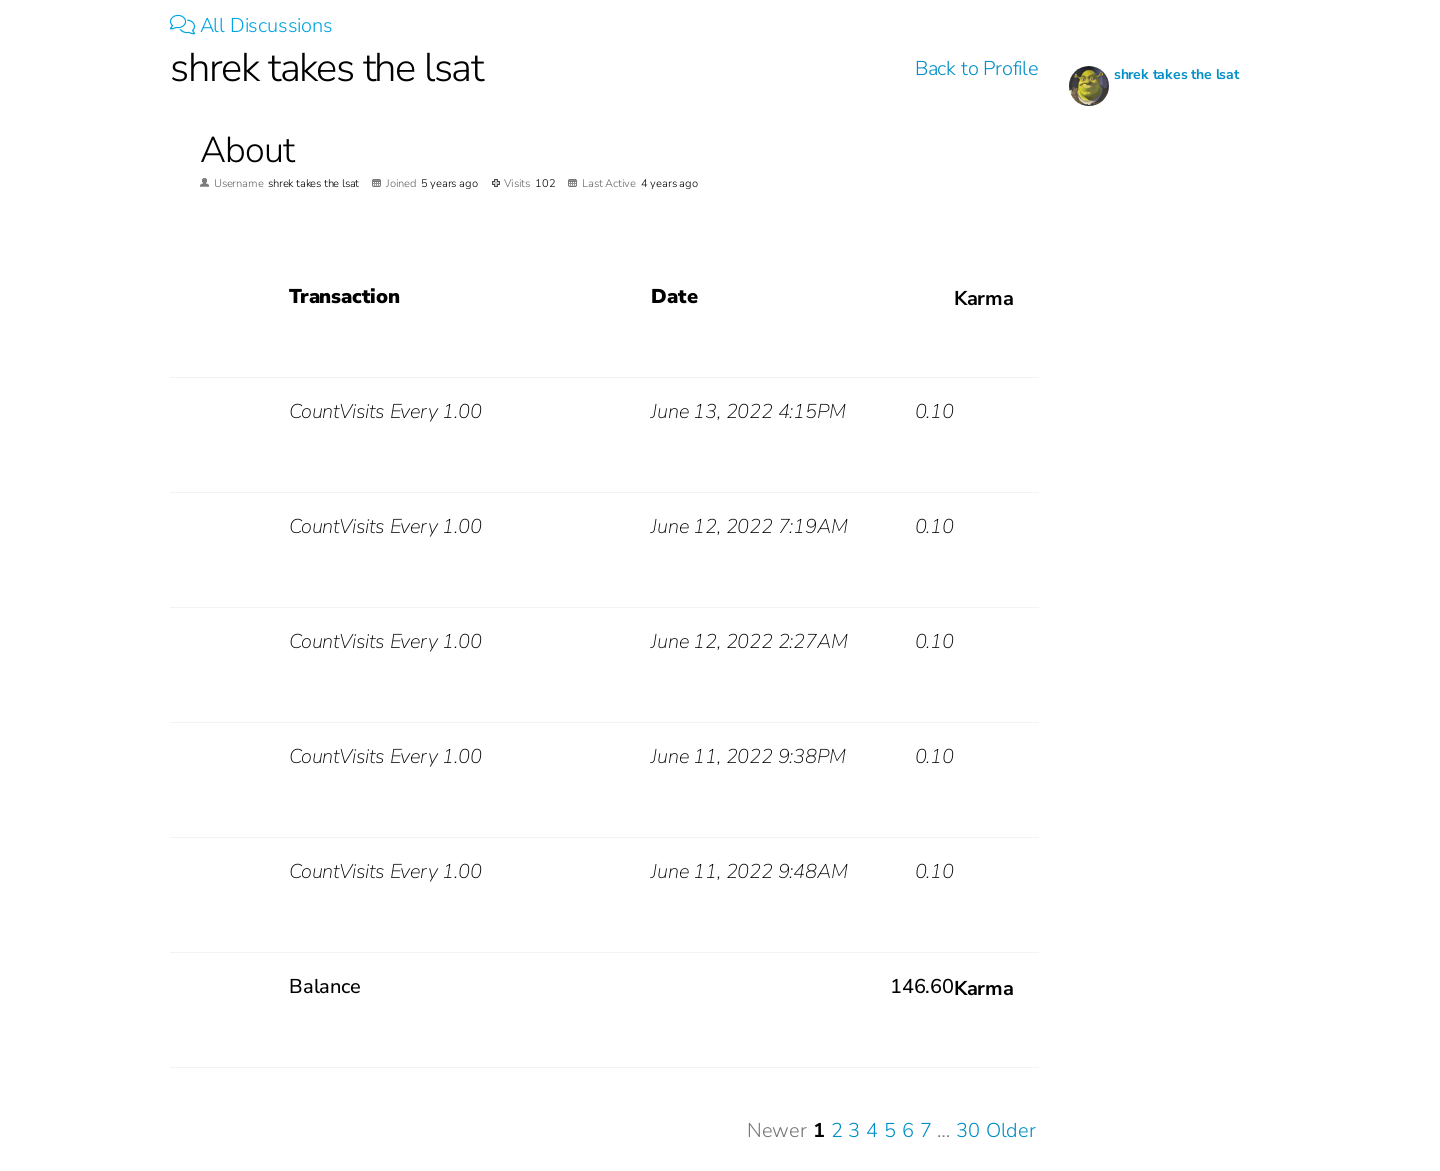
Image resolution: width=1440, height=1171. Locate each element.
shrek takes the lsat (1176, 74)
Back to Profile (977, 68)
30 (968, 1130)
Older (1011, 1130)
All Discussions (251, 25)
